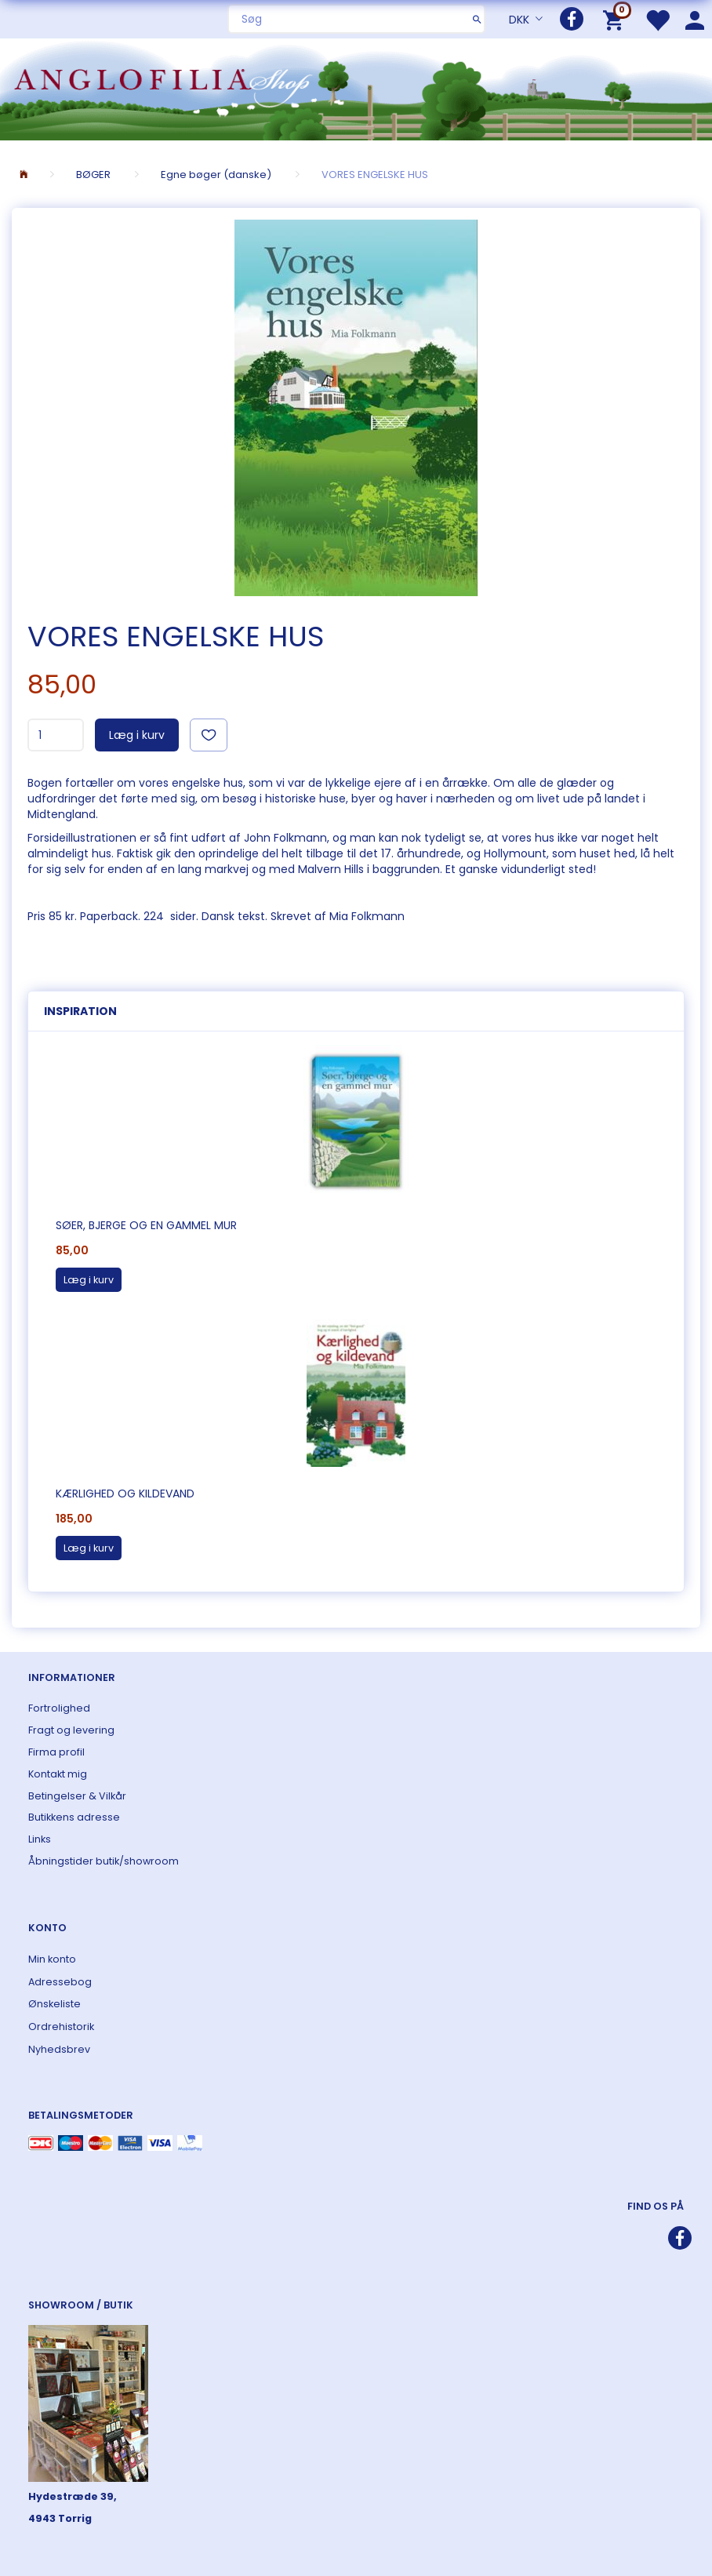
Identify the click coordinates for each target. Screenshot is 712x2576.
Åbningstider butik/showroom (103, 1861)
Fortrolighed (59, 1708)
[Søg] (477, 19)
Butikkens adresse (74, 1817)
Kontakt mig (57, 1774)
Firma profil (56, 1752)
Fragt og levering (71, 1730)
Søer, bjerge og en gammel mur (146, 1225)
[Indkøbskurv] (616, 19)
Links (39, 1839)
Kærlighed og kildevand (125, 1493)
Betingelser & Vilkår (77, 1796)
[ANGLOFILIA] (356, 87)
